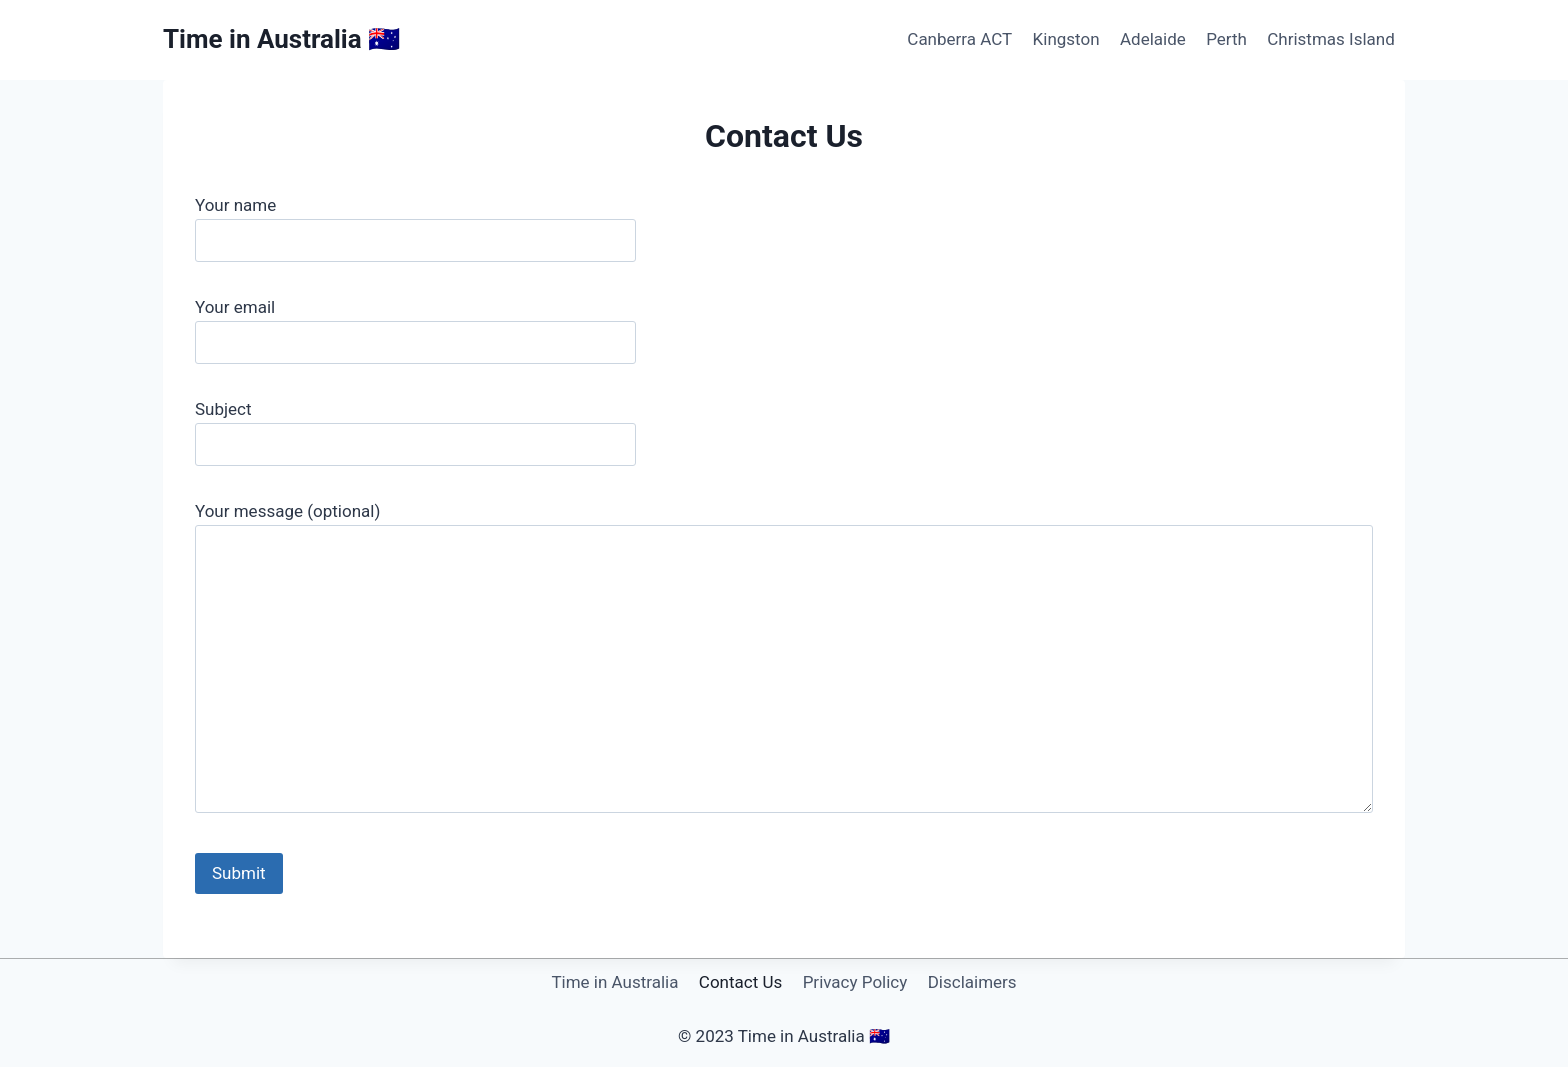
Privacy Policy (855, 982)
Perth (1226, 39)
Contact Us (740, 982)
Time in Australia (614, 982)
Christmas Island (1331, 39)
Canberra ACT (959, 39)
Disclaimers (972, 982)
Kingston (1066, 39)
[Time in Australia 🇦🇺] (281, 39)
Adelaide (1153, 39)
